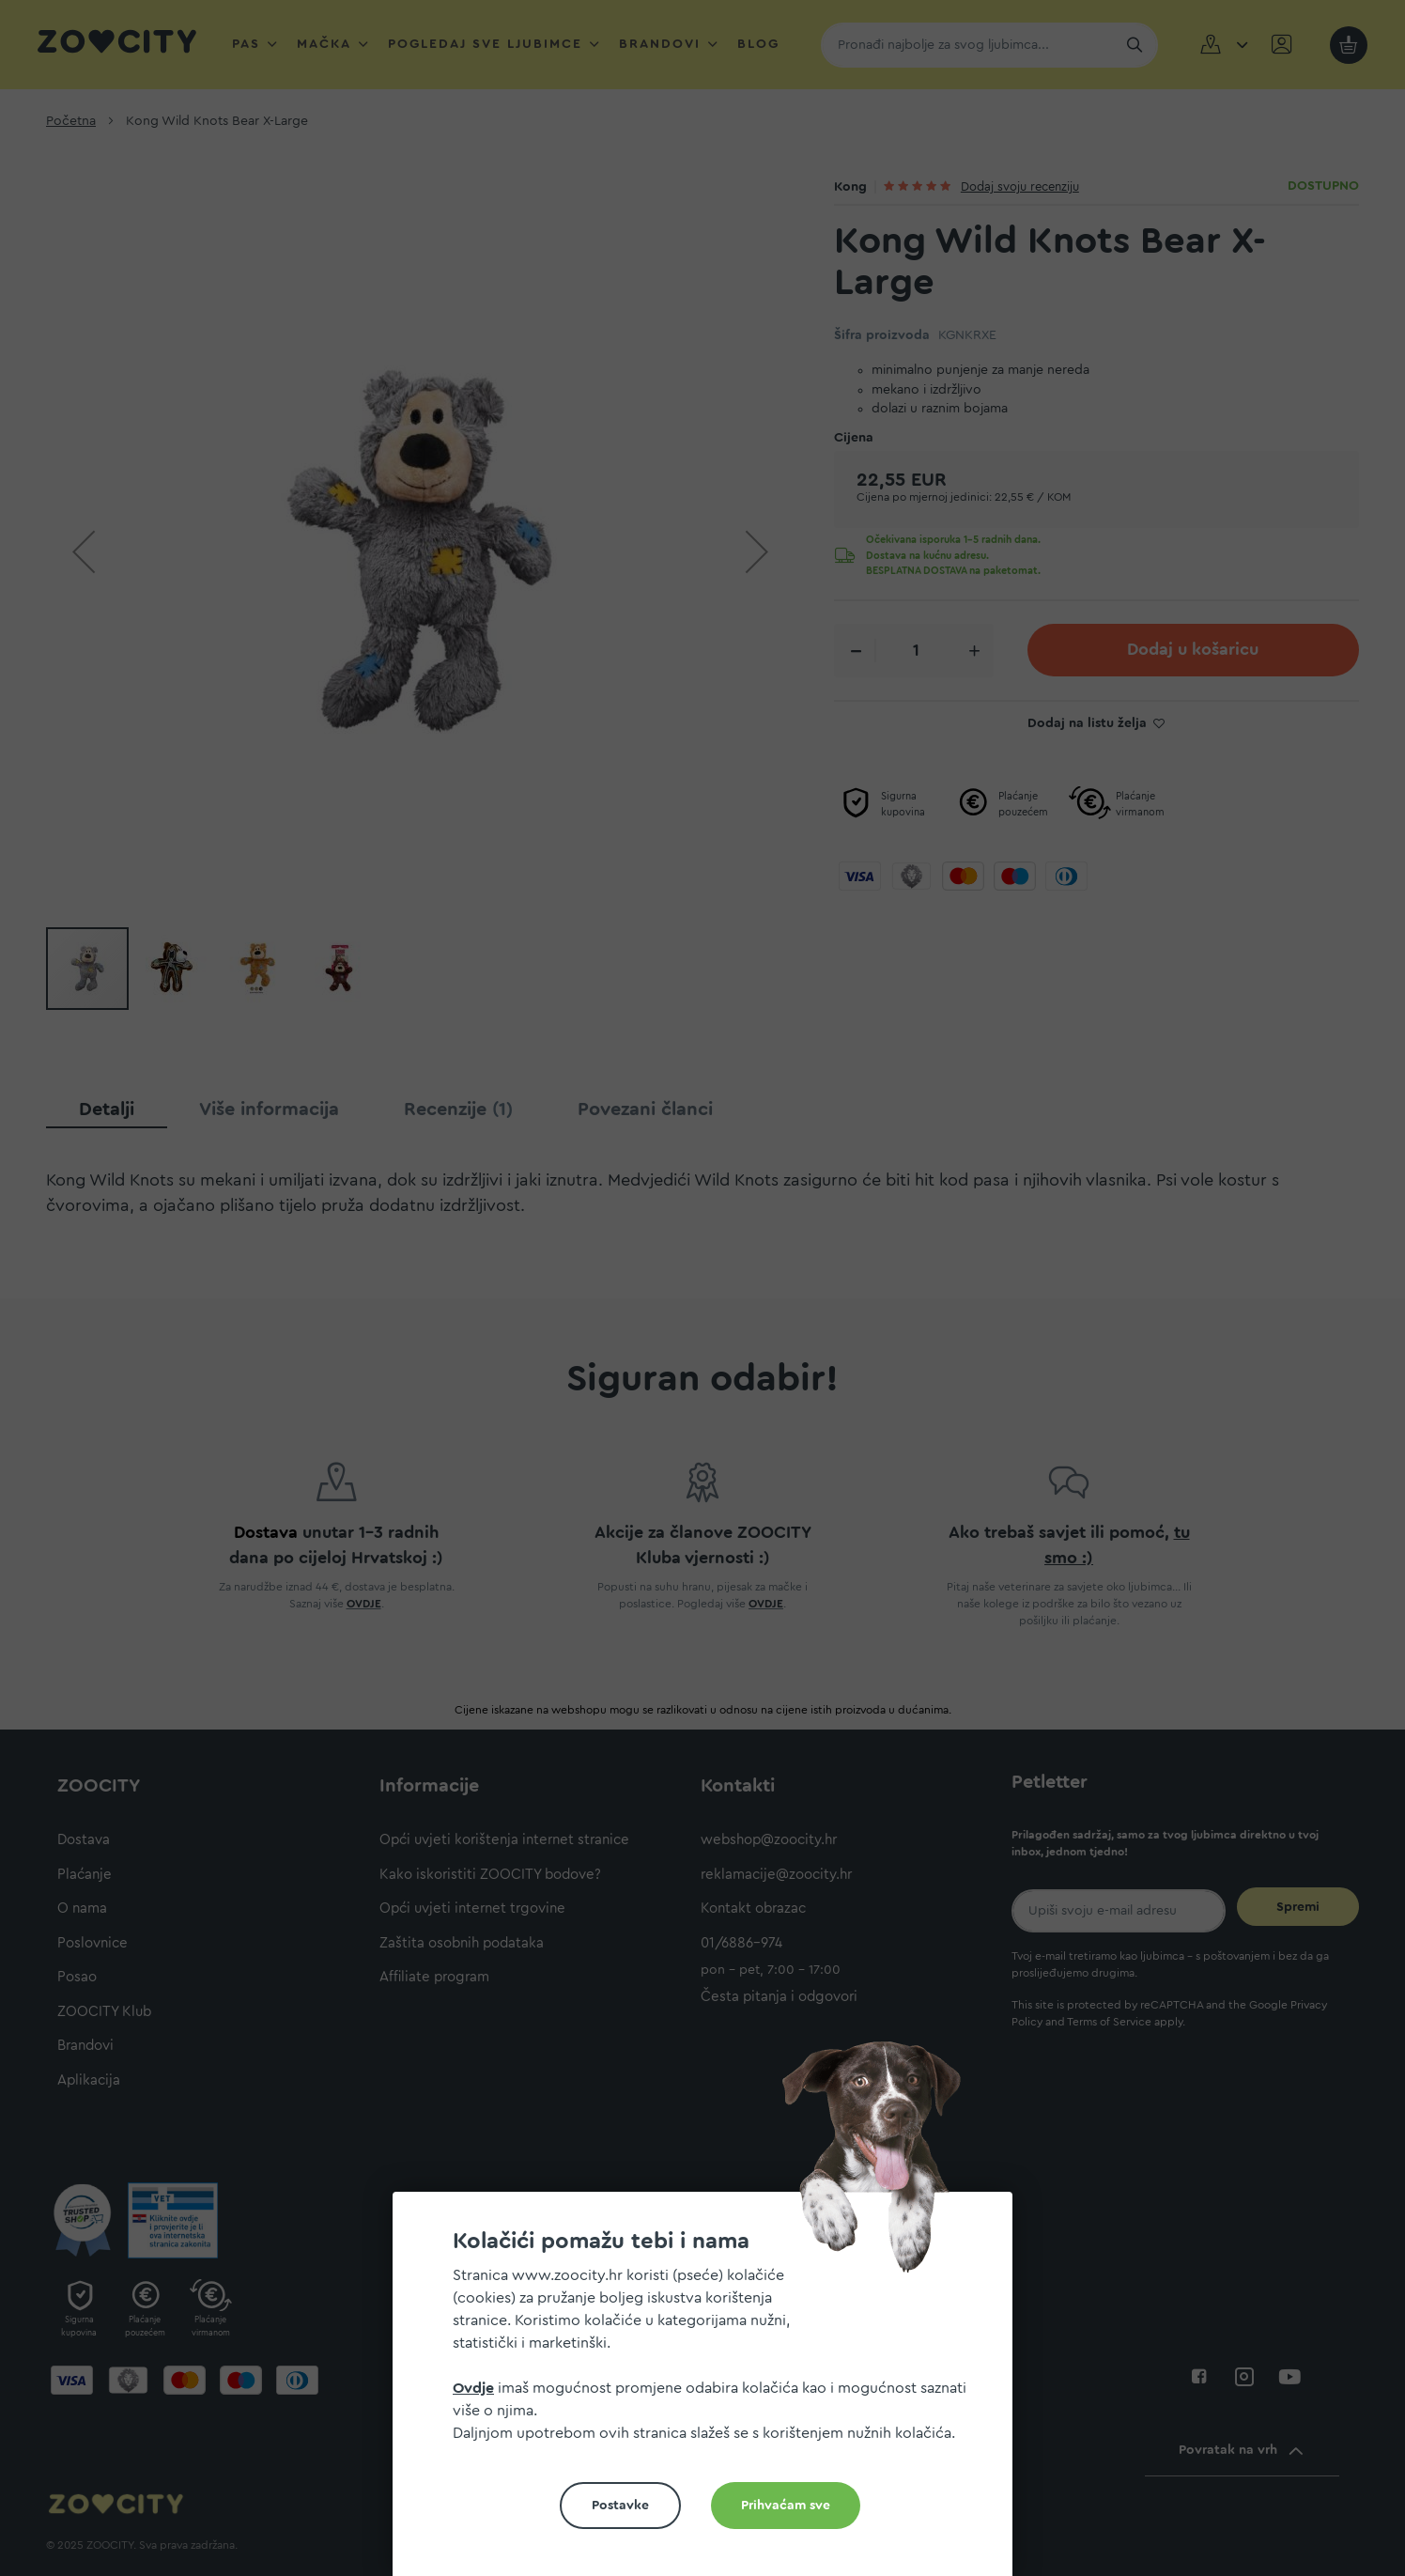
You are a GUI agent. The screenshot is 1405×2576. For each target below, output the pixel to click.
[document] (710, 2391)
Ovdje (473, 2388)
